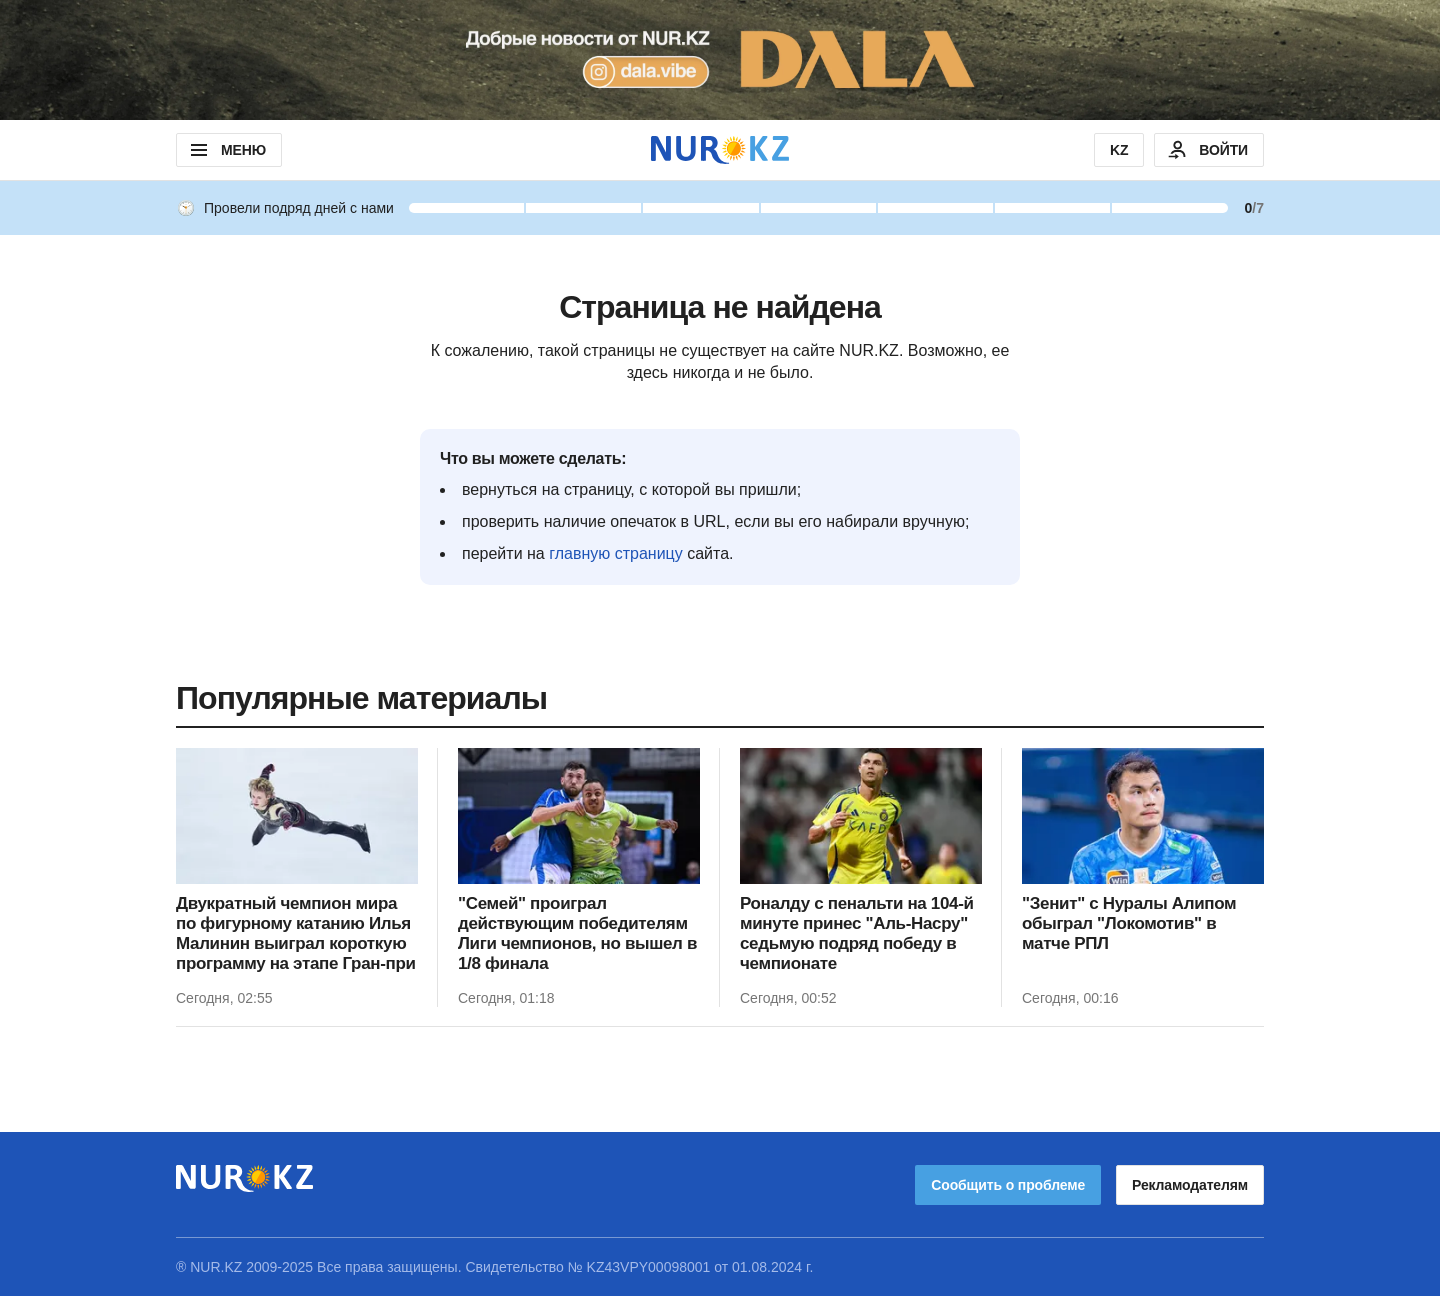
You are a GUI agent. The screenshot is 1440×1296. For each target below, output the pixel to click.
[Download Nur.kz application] (720, 60)
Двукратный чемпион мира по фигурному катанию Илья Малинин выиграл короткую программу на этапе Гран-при (296, 933)
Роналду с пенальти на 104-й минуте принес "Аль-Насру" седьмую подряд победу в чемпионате (857, 933)
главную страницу (616, 553)
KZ (1119, 150)
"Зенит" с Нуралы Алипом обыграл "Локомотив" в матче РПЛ (1129, 923)
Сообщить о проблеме (1008, 1185)
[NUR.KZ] (720, 149)
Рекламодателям (1190, 1185)
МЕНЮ (226, 150)
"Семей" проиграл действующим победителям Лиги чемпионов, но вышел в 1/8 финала (577, 933)
